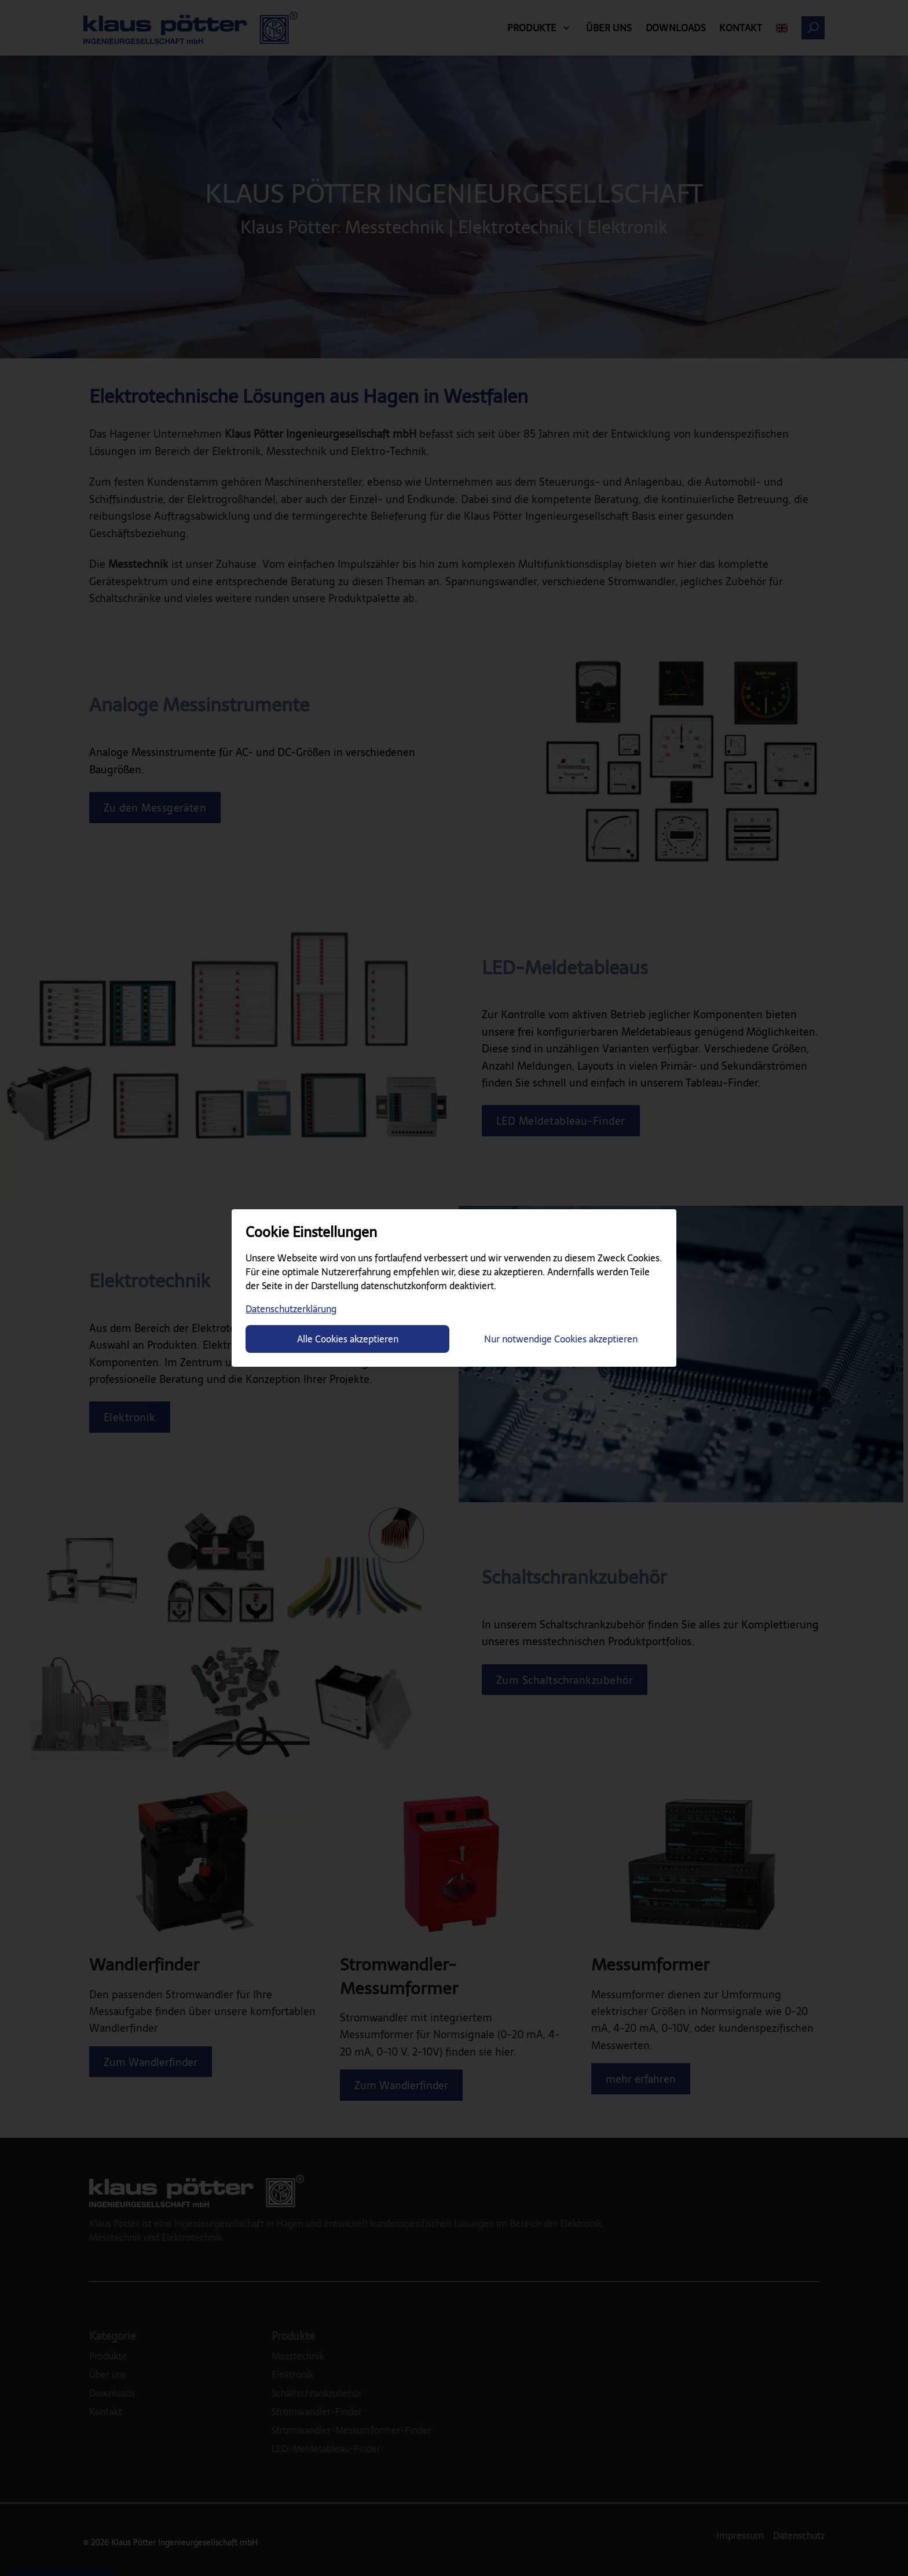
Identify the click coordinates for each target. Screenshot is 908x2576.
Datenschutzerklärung (291, 1308)
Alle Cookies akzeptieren (347, 1338)
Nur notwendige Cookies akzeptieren (561, 1338)
